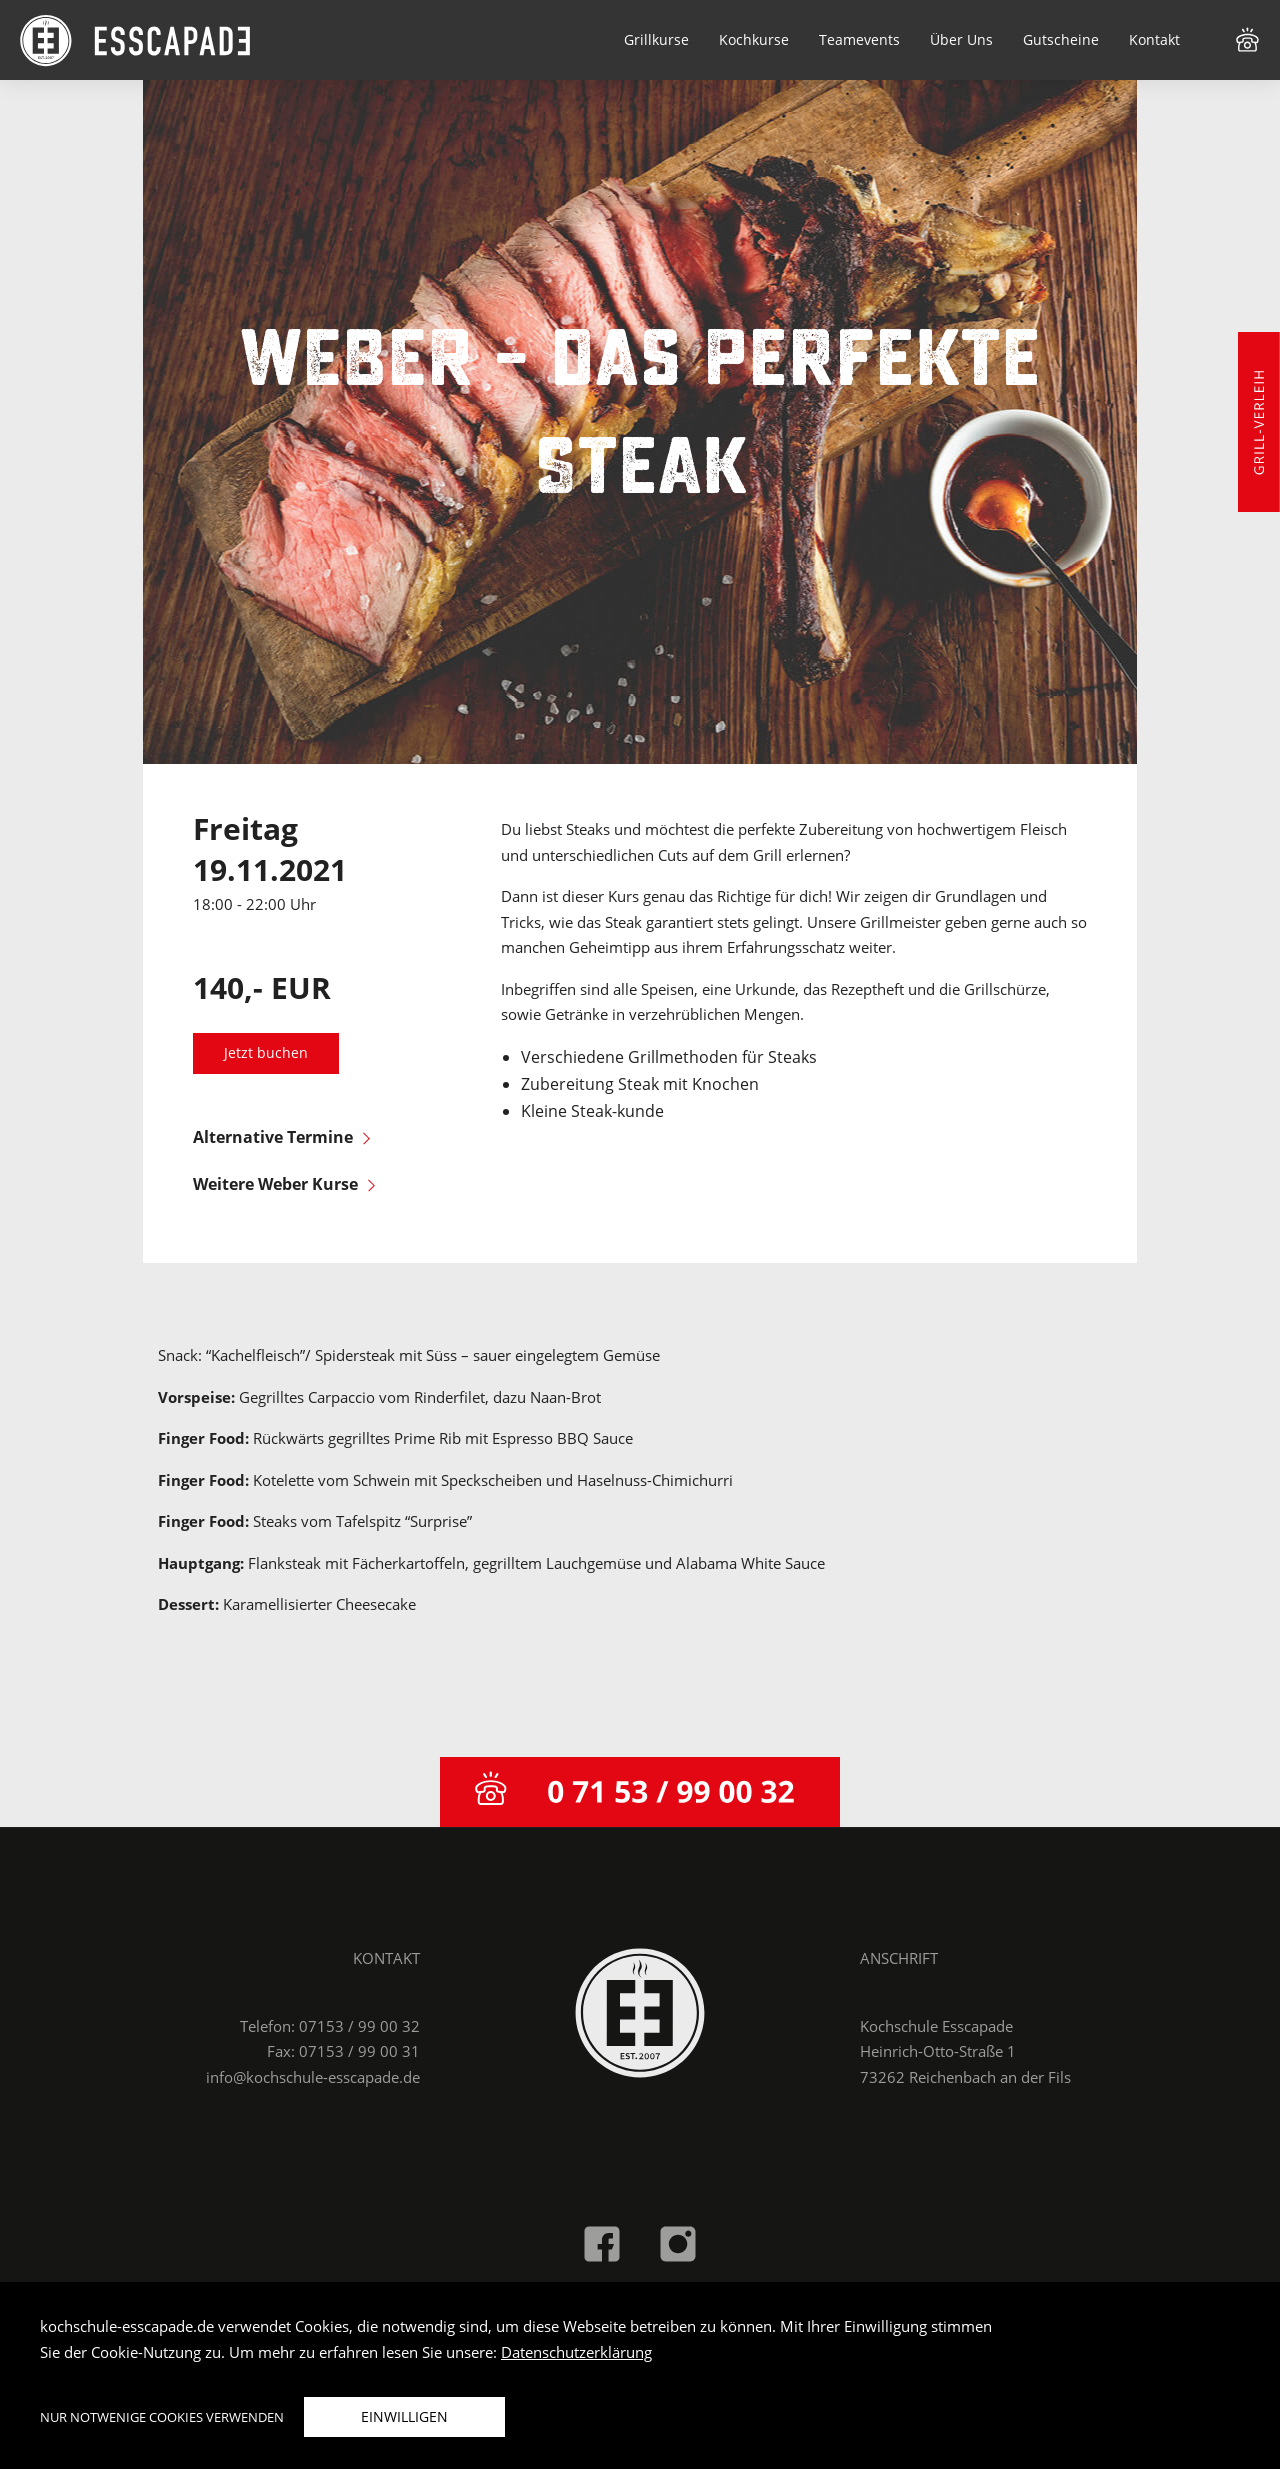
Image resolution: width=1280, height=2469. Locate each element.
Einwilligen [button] (404, 2416)
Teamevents (859, 39)
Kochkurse (754, 39)
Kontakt (1154, 39)
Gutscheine (1061, 39)
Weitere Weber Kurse (284, 1184)
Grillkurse (656, 39)
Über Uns (961, 39)
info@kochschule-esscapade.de (313, 2077)
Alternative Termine (281, 1137)
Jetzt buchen (266, 1053)
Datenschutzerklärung (576, 2352)
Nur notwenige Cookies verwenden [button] (162, 2417)
